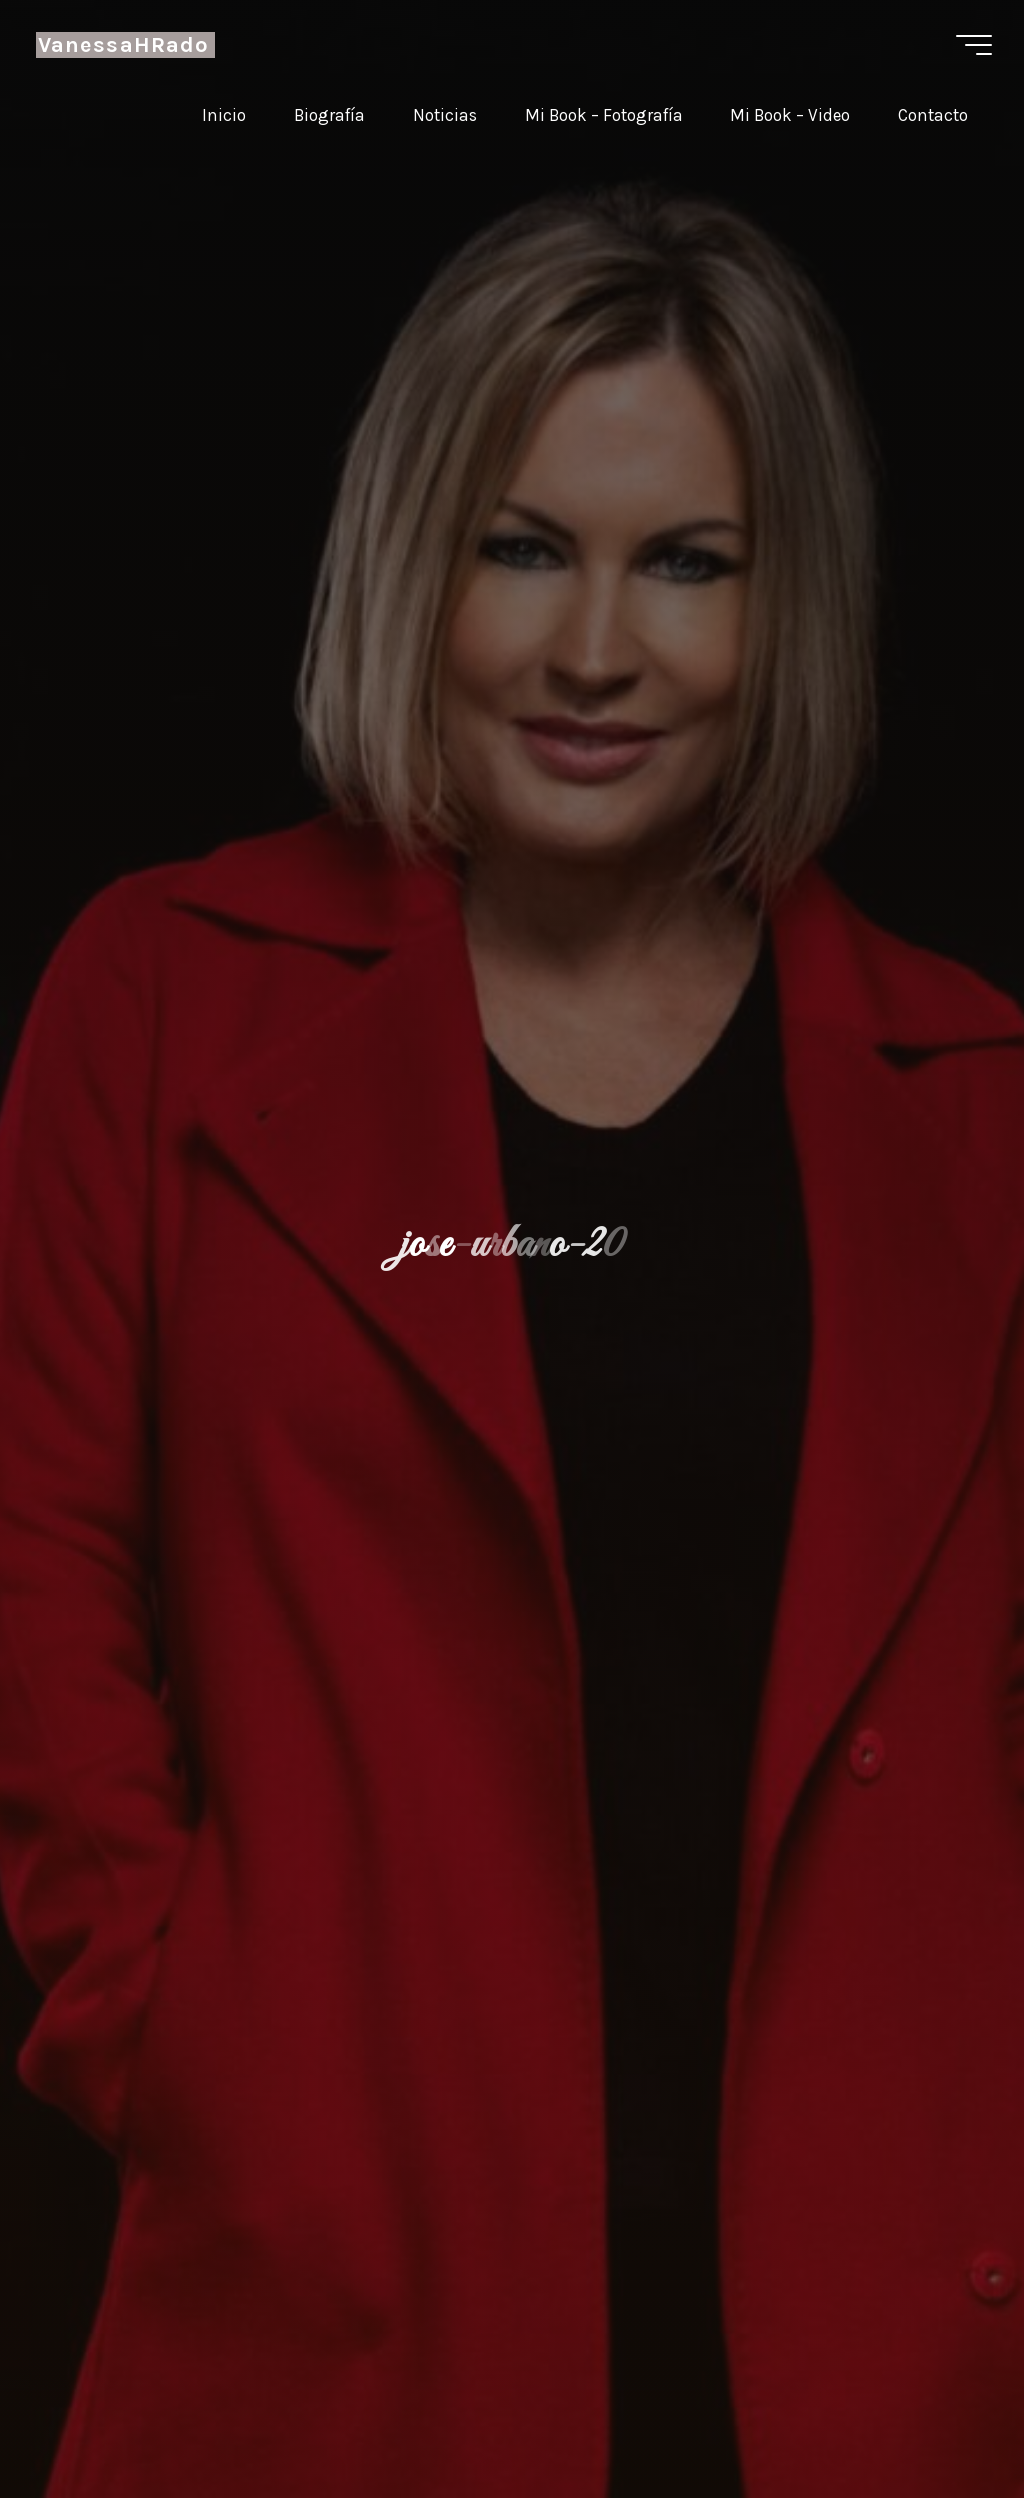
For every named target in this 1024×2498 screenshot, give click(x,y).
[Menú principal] (972, 45)
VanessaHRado (125, 45)
